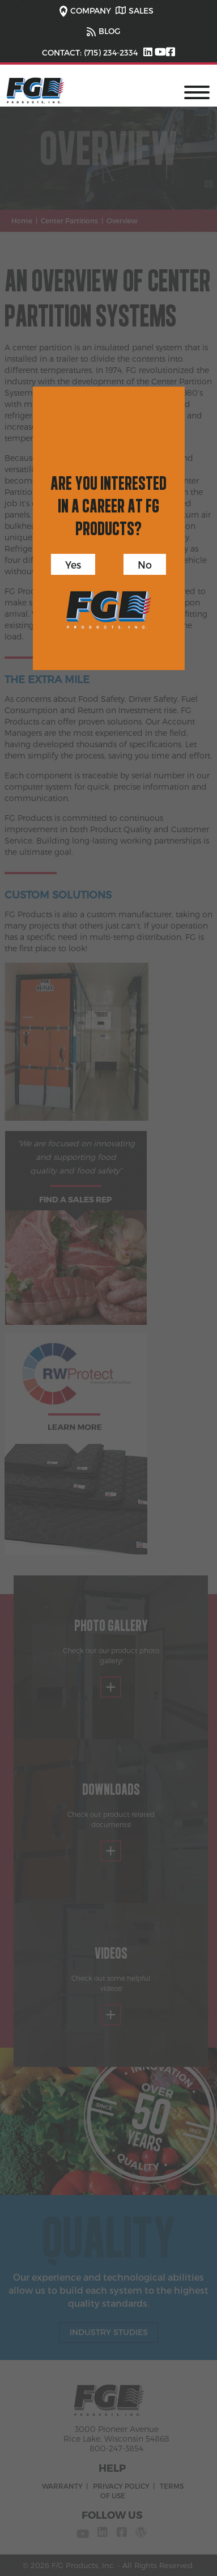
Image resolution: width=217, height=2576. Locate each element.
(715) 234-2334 (110, 52)
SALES (141, 10)
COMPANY (90, 10)
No (145, 564)
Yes (73, 564)
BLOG (109, 31)
